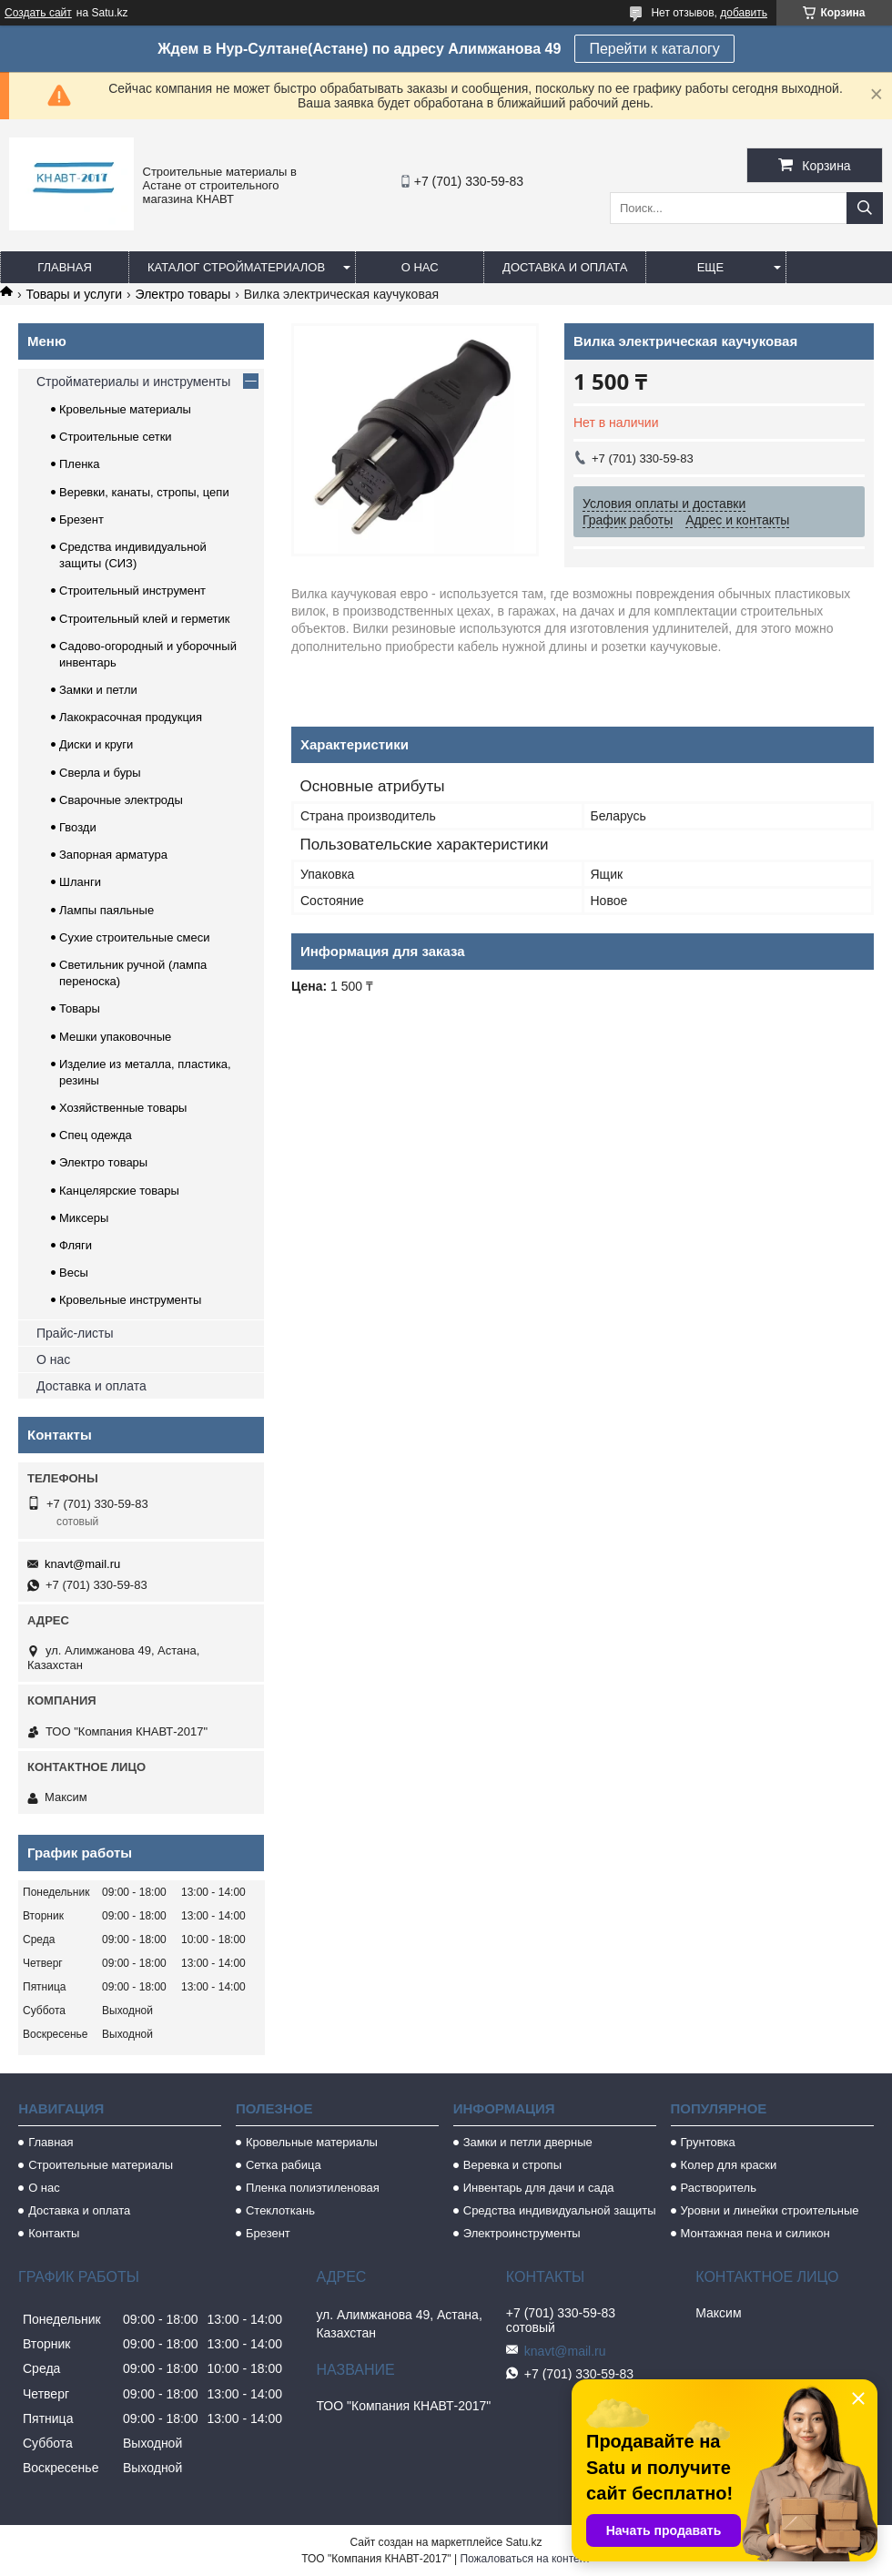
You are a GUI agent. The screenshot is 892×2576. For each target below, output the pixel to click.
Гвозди (77, 827)
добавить (743, 12)
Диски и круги (96, 744)
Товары (79, 1008)
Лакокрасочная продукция (130, 717)
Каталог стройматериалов (236, 267)
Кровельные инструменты (130, 1300)
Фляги (75, 1245)
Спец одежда (95, 1135)
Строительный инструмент (132, 590)
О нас (420, 267)
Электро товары (183, 294)
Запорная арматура (113, 854)
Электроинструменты (522, 2233)
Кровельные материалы (125, 409)
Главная (64, 267)
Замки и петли (98, 690)
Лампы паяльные (106, 910)
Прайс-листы (75, 1333)
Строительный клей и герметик (144, 619)
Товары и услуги (73, 294)
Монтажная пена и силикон (755, 2233)
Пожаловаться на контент (525, 2558)
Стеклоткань (280, 2210)
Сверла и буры (100, 772)
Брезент (81, 519)
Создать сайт (38, 12)
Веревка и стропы (512, 2165)
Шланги (80, 882)
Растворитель (718, 2187)
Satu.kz (523, 2542)
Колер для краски (729, 2165)
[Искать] (864, 208)
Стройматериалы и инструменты (133, 381)
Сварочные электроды (121, 800)
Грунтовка (708, 2142)
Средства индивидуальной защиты (559, 2210)
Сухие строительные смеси (134, 937)
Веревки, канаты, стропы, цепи (144, 492)
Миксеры (83, 1218)
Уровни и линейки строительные (770, 2210)
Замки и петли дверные (528, 2142)
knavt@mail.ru (82, 1564)
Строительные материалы (100, 2165)
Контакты (53, 2233)
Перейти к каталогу (654, 48)
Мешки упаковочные (115, 1037)
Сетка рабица (283, 2165)
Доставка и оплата (564, 267)
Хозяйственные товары (123, 1108)
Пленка (79, 464)
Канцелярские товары (119, 1190)
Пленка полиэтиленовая (313, 2187)
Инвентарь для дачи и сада (538, 2187)
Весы (73, 1272)
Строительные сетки (115, 436)
